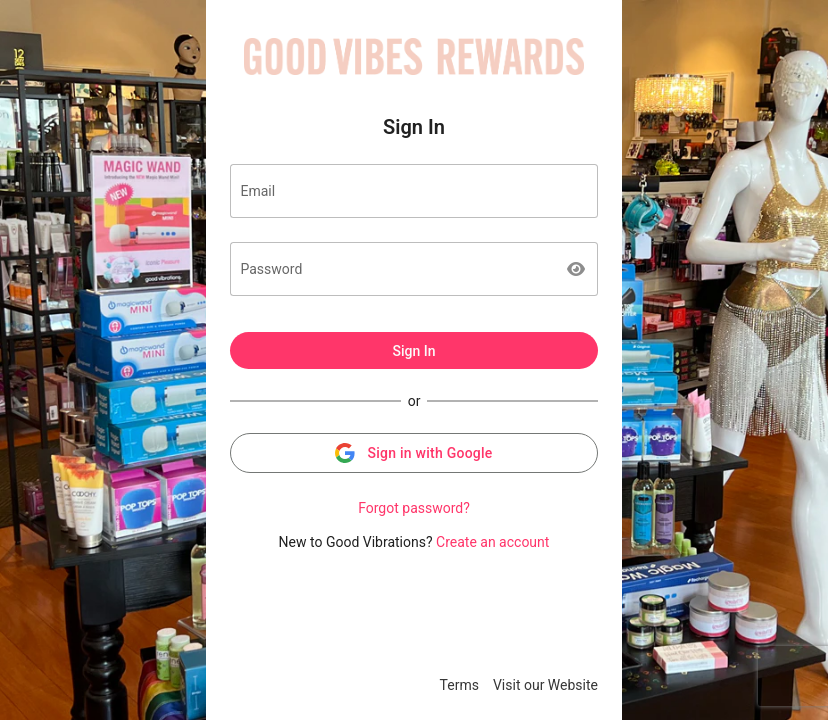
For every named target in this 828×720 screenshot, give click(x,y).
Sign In (413, 351)
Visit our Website (545, 685)
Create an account (492, 542)
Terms (459, 685)
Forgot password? (414, 508)
